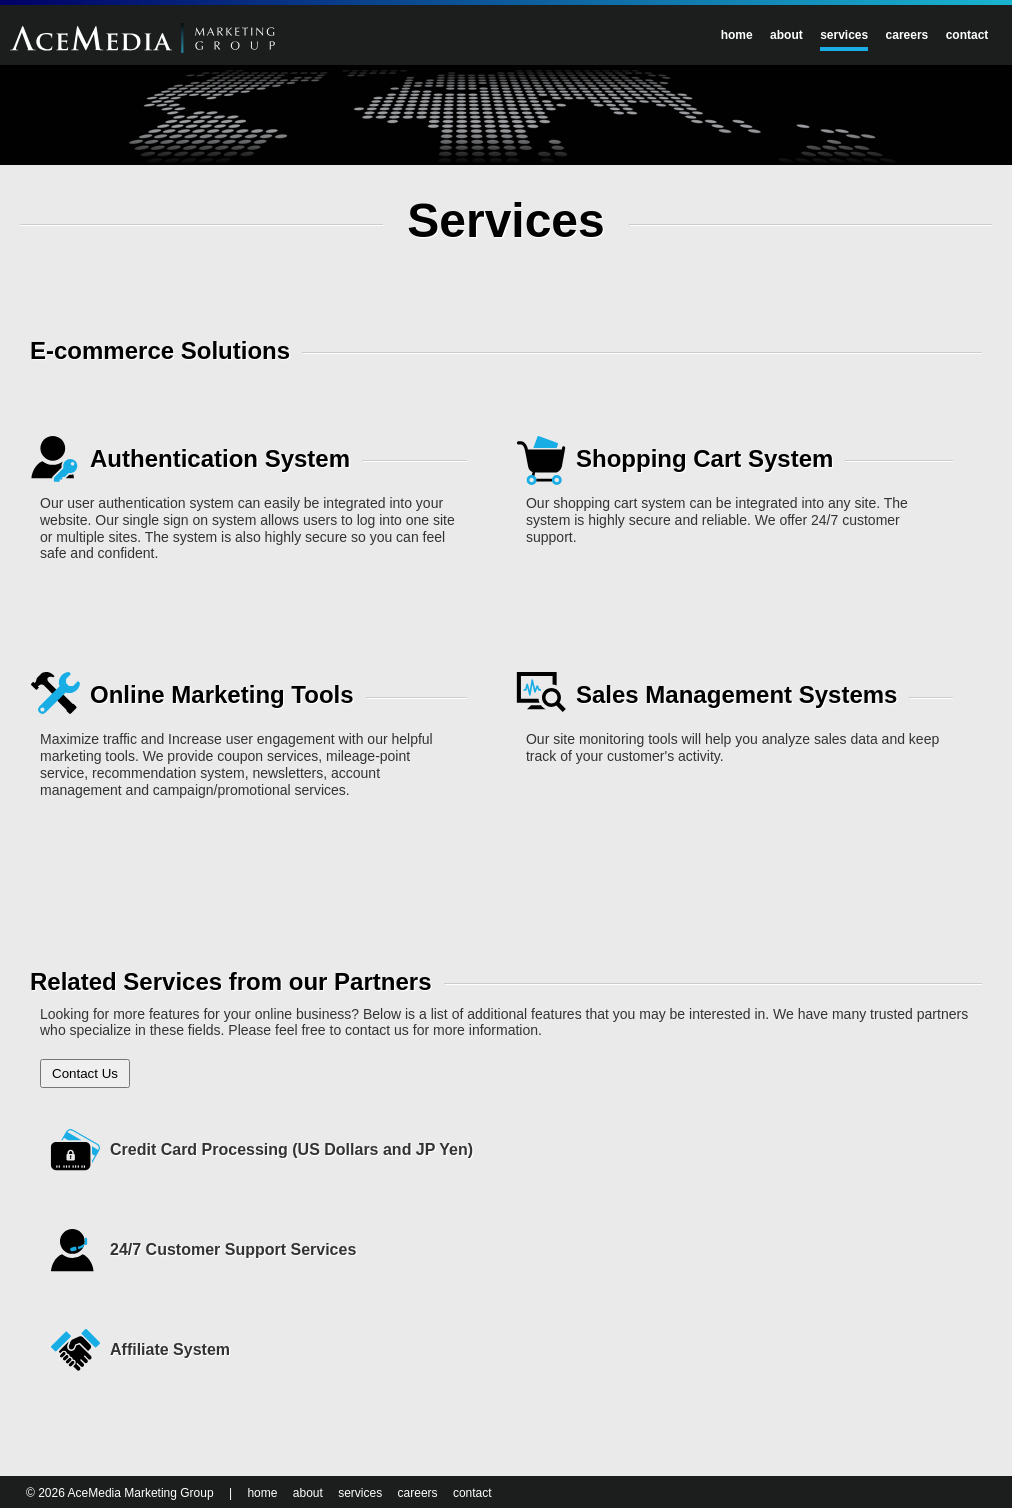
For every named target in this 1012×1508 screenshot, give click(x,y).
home (737, 35)
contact (967, 35)
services (844, 35)
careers (907, 35)
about (786, 35)
